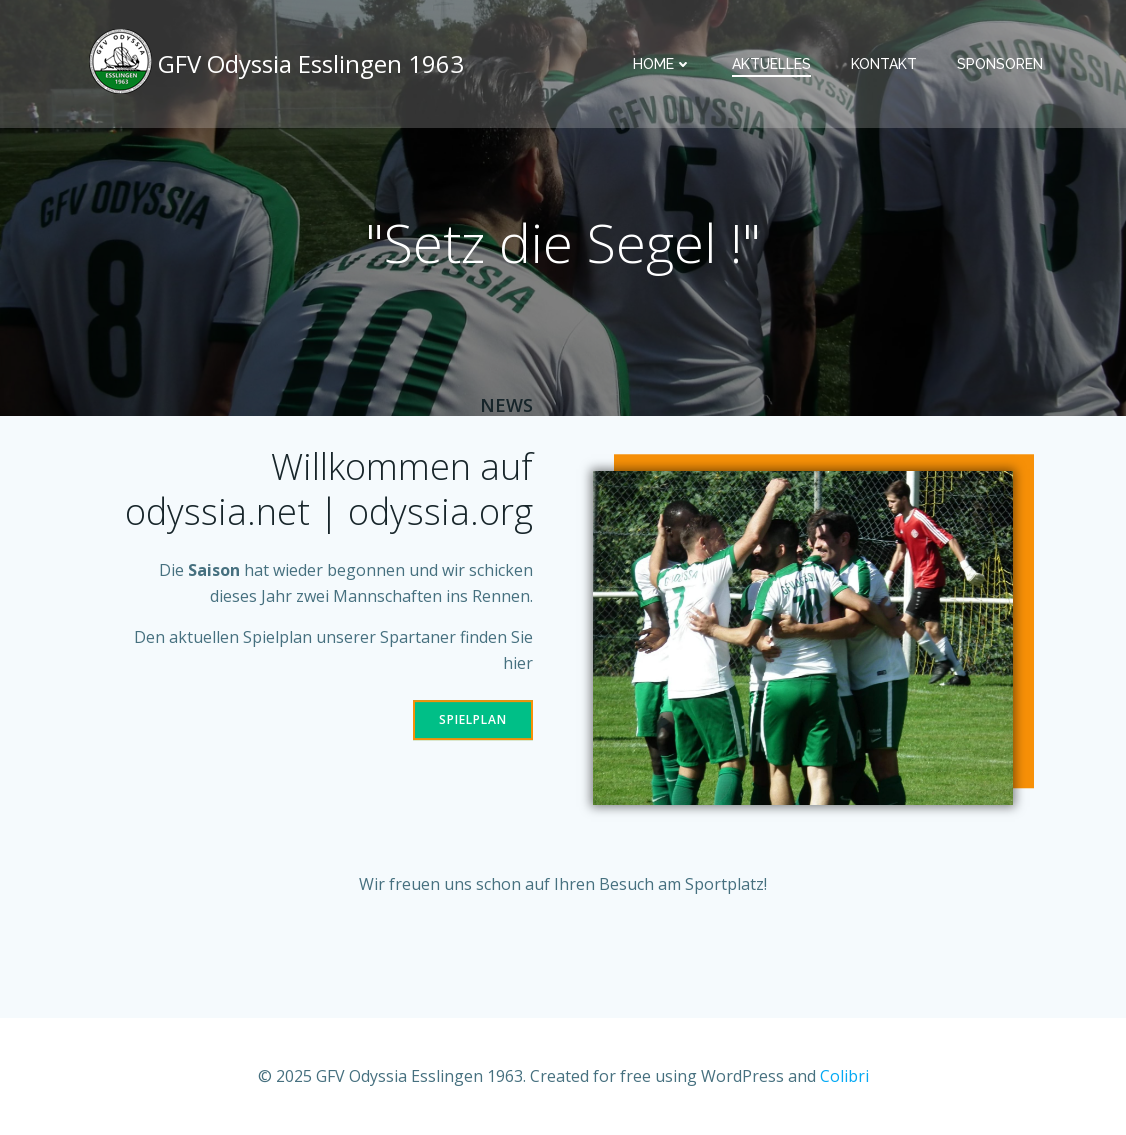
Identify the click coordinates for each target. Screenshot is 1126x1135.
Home (662, 64)
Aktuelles (771, 64)
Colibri (844, 1076)
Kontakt (884, 64)
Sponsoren (1000, 64)
